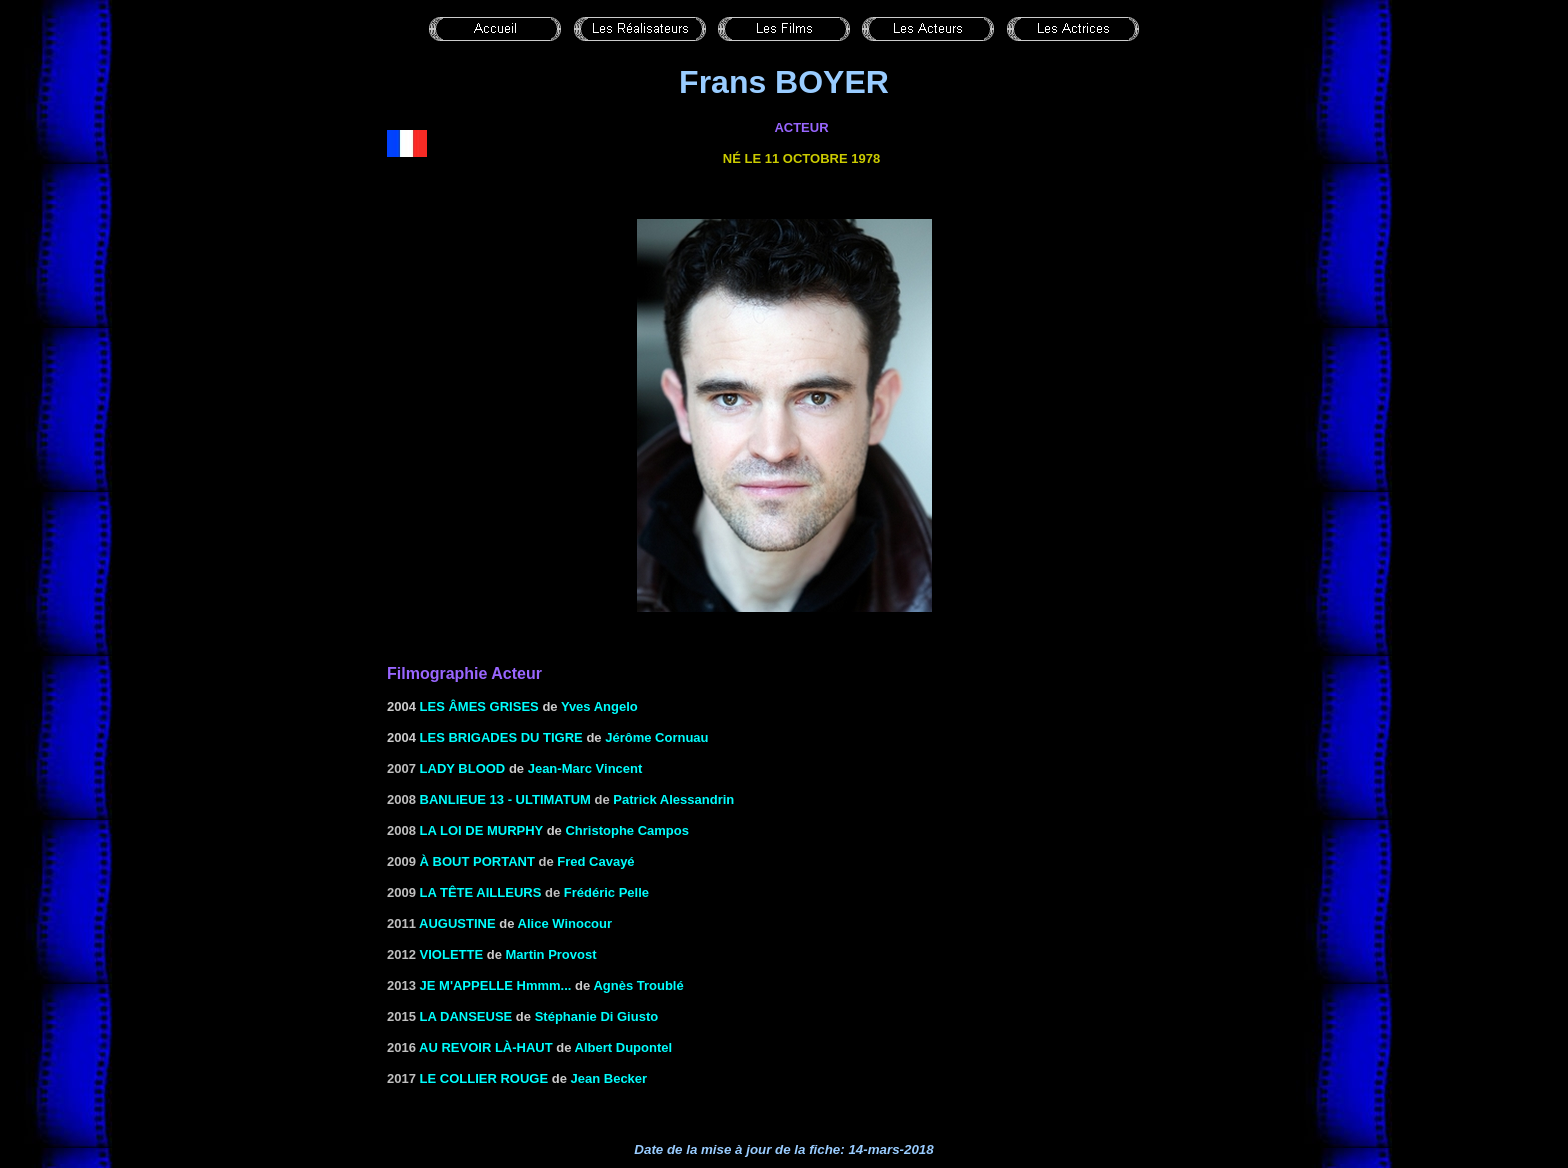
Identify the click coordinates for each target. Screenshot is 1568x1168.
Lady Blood (463, 768)
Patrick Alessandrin (673, 799)
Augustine (457, 923)
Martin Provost (551, 954)
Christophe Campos (627, 830)
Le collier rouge (484, 1078)
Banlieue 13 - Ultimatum (505, 799)
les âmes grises (479, 706)
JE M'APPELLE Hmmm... (496, 985)
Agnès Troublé (638, 985)
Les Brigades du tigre (501, 737)
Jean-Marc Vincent (585, 768)
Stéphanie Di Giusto (597, 1016)
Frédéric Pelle (606, 892)
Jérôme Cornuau (656, 737)
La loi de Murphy (482, 830)
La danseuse (466, 1016)
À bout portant (477, 861)
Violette (452, 954)
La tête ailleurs (481, 892)
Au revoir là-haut (486, 1047)
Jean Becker (609, 1078)
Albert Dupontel (624, 1047)
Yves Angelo (599, 706)
